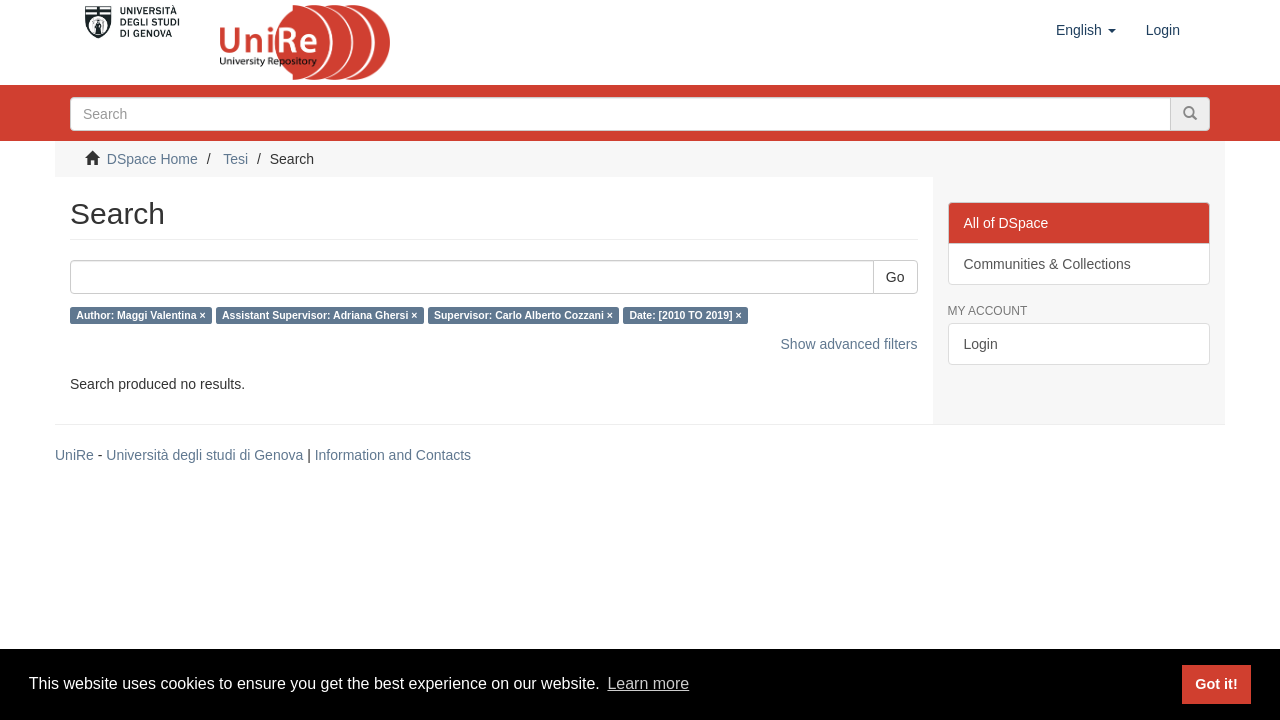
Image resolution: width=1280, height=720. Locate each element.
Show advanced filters (849, 344)
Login (981, 344)
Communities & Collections (1047, 264)
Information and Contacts (393, 455)
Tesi (235, 159)
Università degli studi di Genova (204, 455)
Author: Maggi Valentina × (140, 315)
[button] (1086, 30)
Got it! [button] (1216, 684)
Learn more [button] (648, 683)
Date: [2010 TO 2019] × (685, 315)
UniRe (74, 455)
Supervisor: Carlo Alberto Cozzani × (523, 315)
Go (895, 277)
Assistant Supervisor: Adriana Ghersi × (319, 315)
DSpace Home (152, 159)
